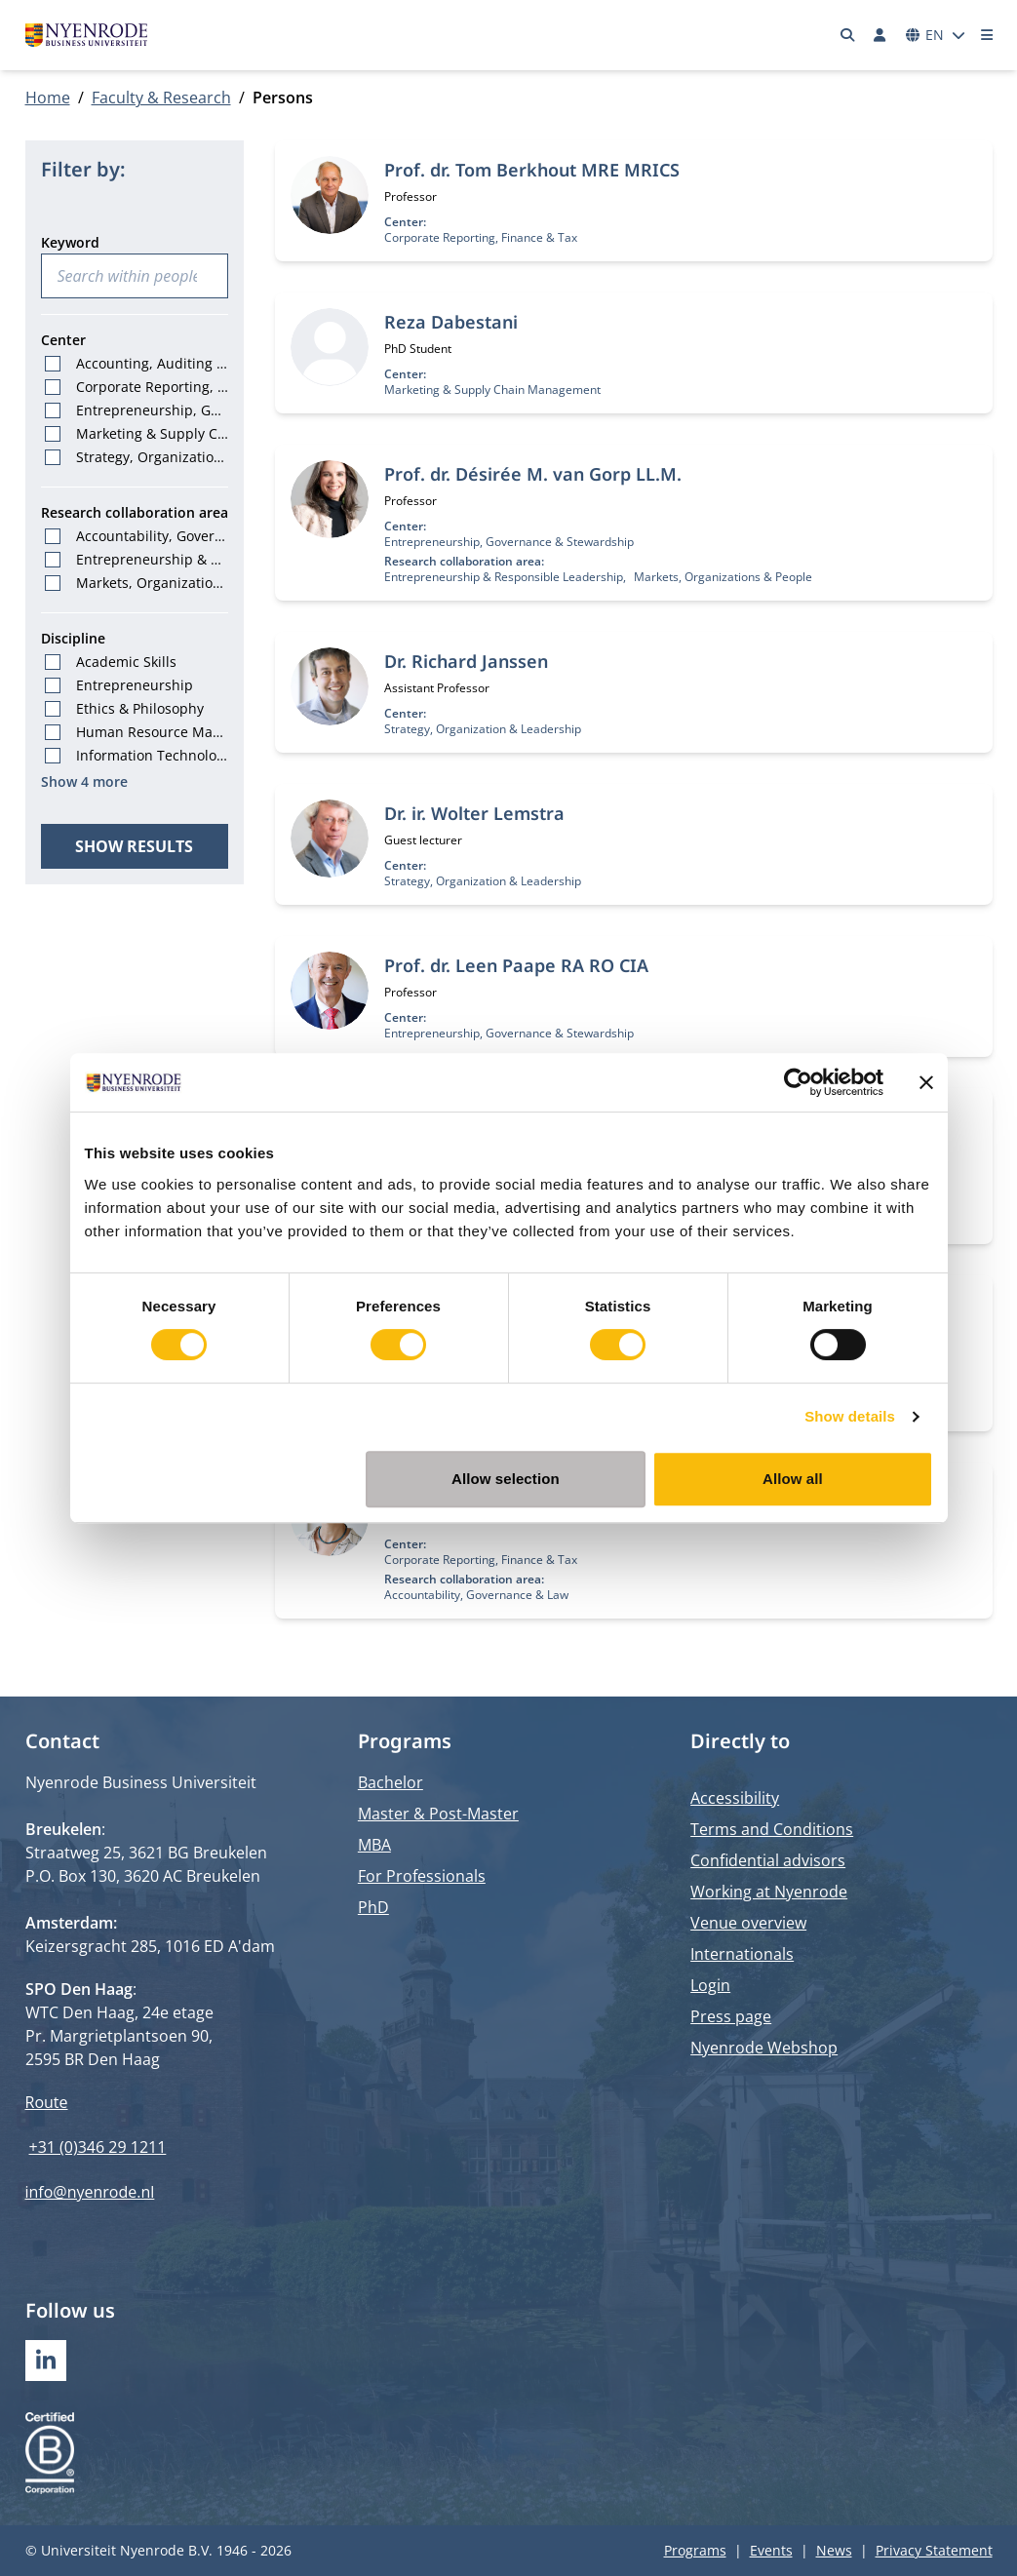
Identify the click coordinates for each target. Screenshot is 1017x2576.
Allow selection (505, 1478)
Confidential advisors (767, 1860)
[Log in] (880, 35)
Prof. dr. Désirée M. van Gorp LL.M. (533, 474)
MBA (374, 1844)
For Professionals (422, 1876)
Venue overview (748, 1922)
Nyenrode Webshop (764, 2047)
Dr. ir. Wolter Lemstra (474, 813)
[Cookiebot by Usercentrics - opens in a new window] (798, 1082)
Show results (134, 846)
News (834, 2550)
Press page (730, 2016)
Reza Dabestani (451, 321)
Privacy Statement (934, 2550)
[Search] (847, 35)
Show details (849, 1416)
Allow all (793, 1478)
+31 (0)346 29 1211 (98, 2147)
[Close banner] (926, 1082)
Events (771, 2550)
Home (47, 97)
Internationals (742, 1954)
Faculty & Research (161, 97)
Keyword (70, 242)
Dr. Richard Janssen (466, 661)
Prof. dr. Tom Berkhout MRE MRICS (532, 169)
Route (46, 2102)
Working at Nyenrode (768, 1891)
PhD (373, 1907)
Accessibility (734, 1798)
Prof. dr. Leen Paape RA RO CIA (516, 965)
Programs (695, 2550)
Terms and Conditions (771, 1829)
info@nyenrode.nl (90, 2192)
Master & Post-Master (438, 1813)
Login (710, 1985)
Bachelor (390, 1782)
